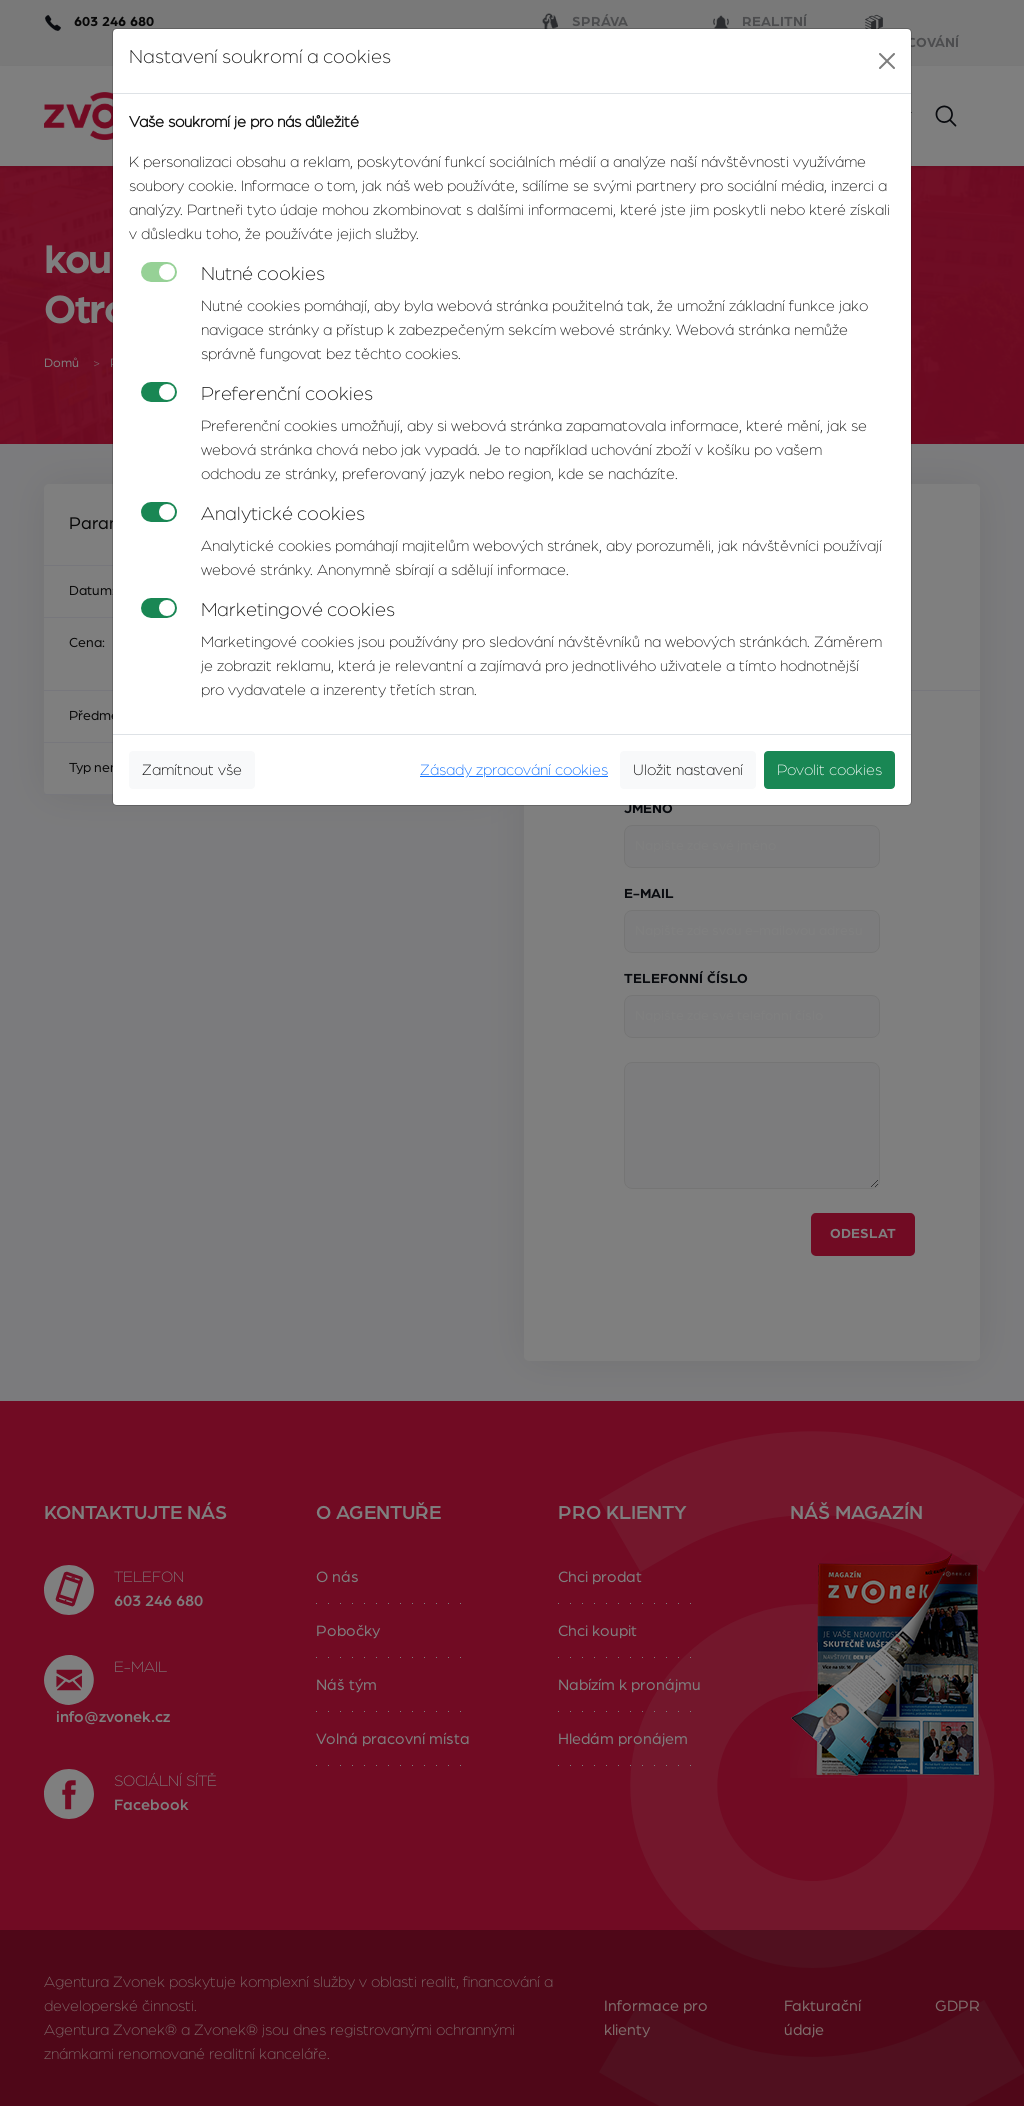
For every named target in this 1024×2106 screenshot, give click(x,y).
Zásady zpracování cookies (514, 770)
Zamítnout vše (192, 770)
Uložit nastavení (688, 770)
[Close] (887, 61)
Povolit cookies (829, 770)
